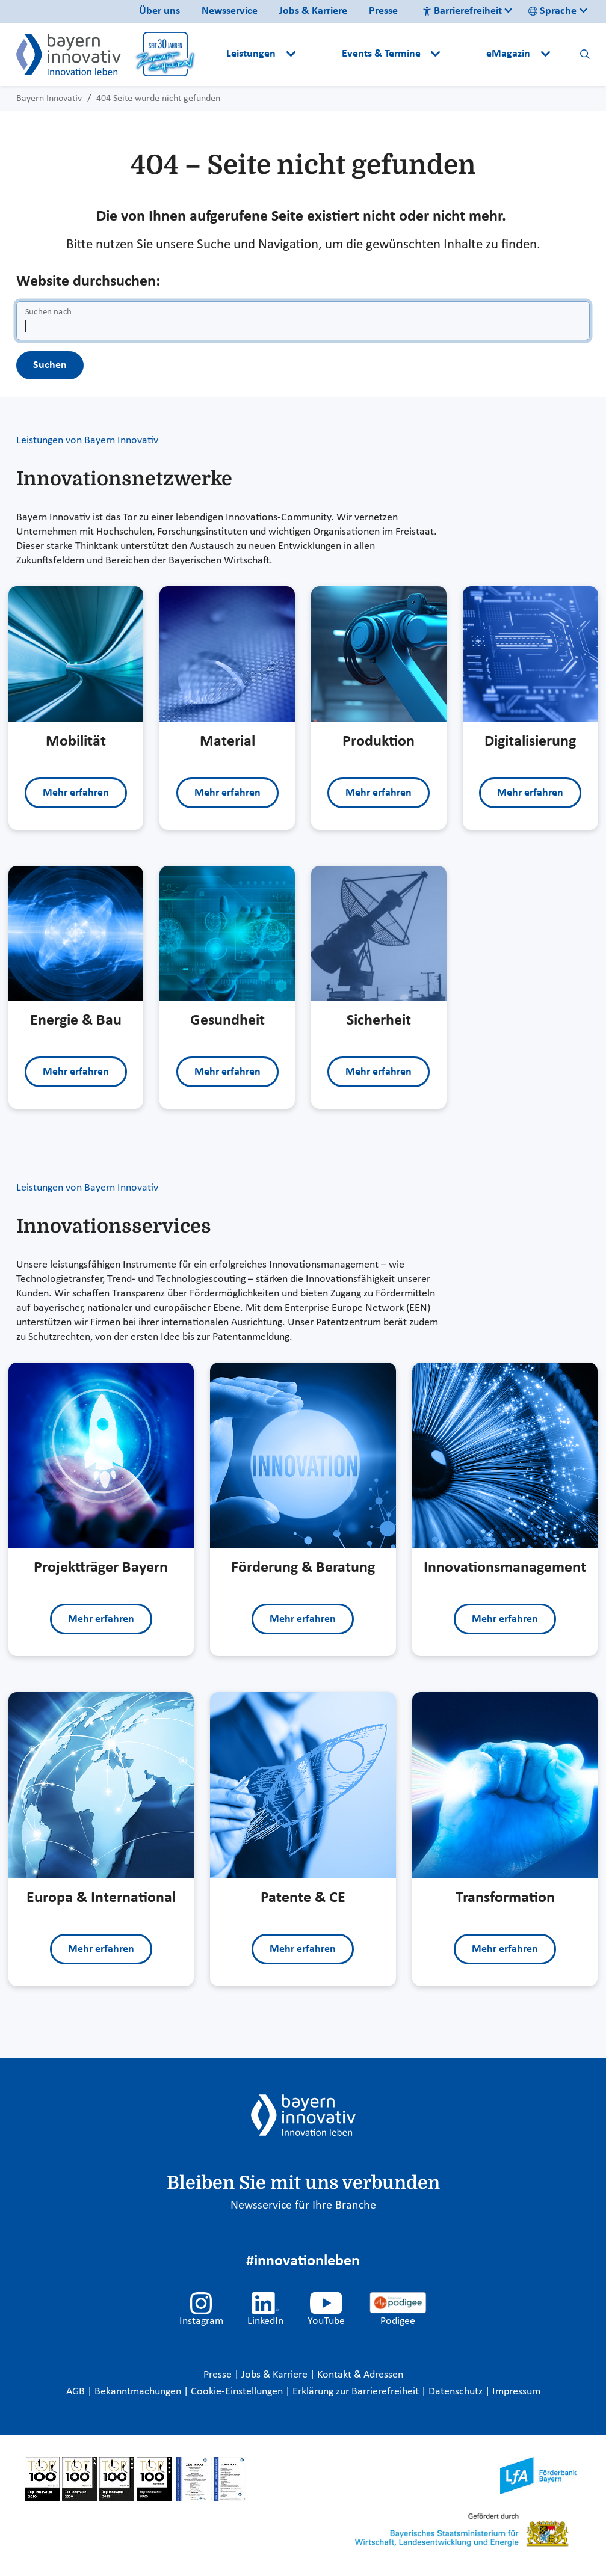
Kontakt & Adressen (360, 2375)
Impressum (516, 2391)
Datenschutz (456, 2391)
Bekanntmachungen (139, 2391)
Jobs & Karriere (313, 11)
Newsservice (230, 11)
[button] (320, 54)
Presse (383, 11)
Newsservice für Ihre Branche (303, 2206)
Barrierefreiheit (462, 11)
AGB (76, 2391)
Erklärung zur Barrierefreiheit (356, 2391)
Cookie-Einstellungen (237, 2391)
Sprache (552, 11)
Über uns (159, 11)
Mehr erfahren (76, 793)
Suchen (50, 365)
